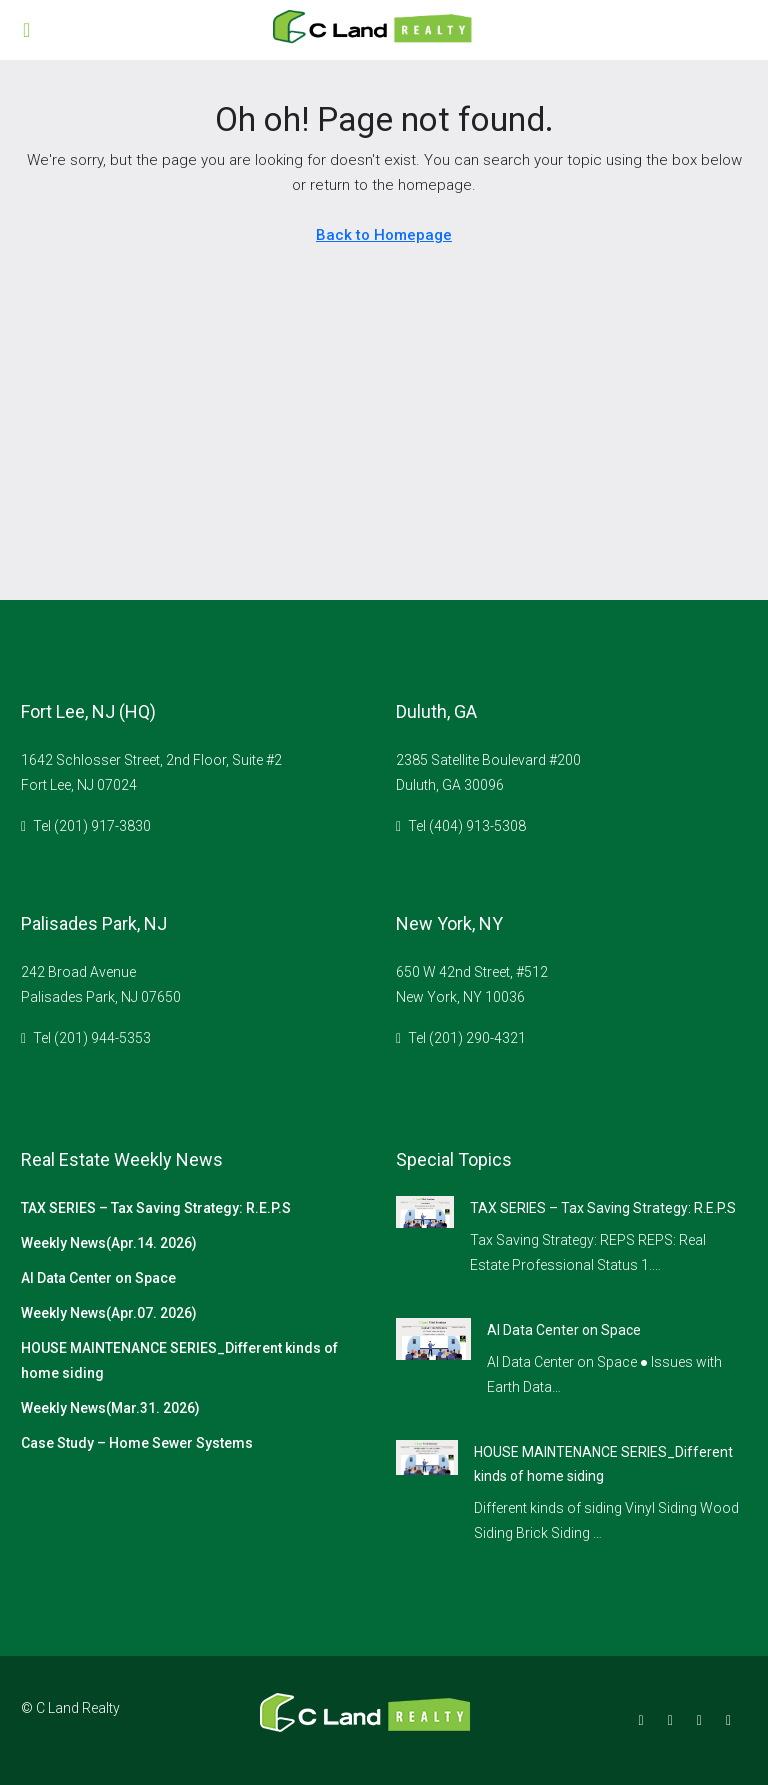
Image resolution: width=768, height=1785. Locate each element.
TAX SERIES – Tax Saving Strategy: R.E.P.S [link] (603, 1208)
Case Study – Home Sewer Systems (137, 1443)
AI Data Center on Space (98, 1278)
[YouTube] (732, 1720)
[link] (425, 1211)
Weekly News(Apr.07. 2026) (109, 1313)
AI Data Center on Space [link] (564, 1330)
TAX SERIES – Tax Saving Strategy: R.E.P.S (156, 1208)
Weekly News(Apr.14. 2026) (109, 1243)
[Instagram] (674, 1720)
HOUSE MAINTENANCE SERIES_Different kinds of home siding (179, 1360)
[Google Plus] (703, 1720)
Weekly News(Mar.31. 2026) (110, 1408)
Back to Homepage (384, 235)
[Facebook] (645, 1720)
